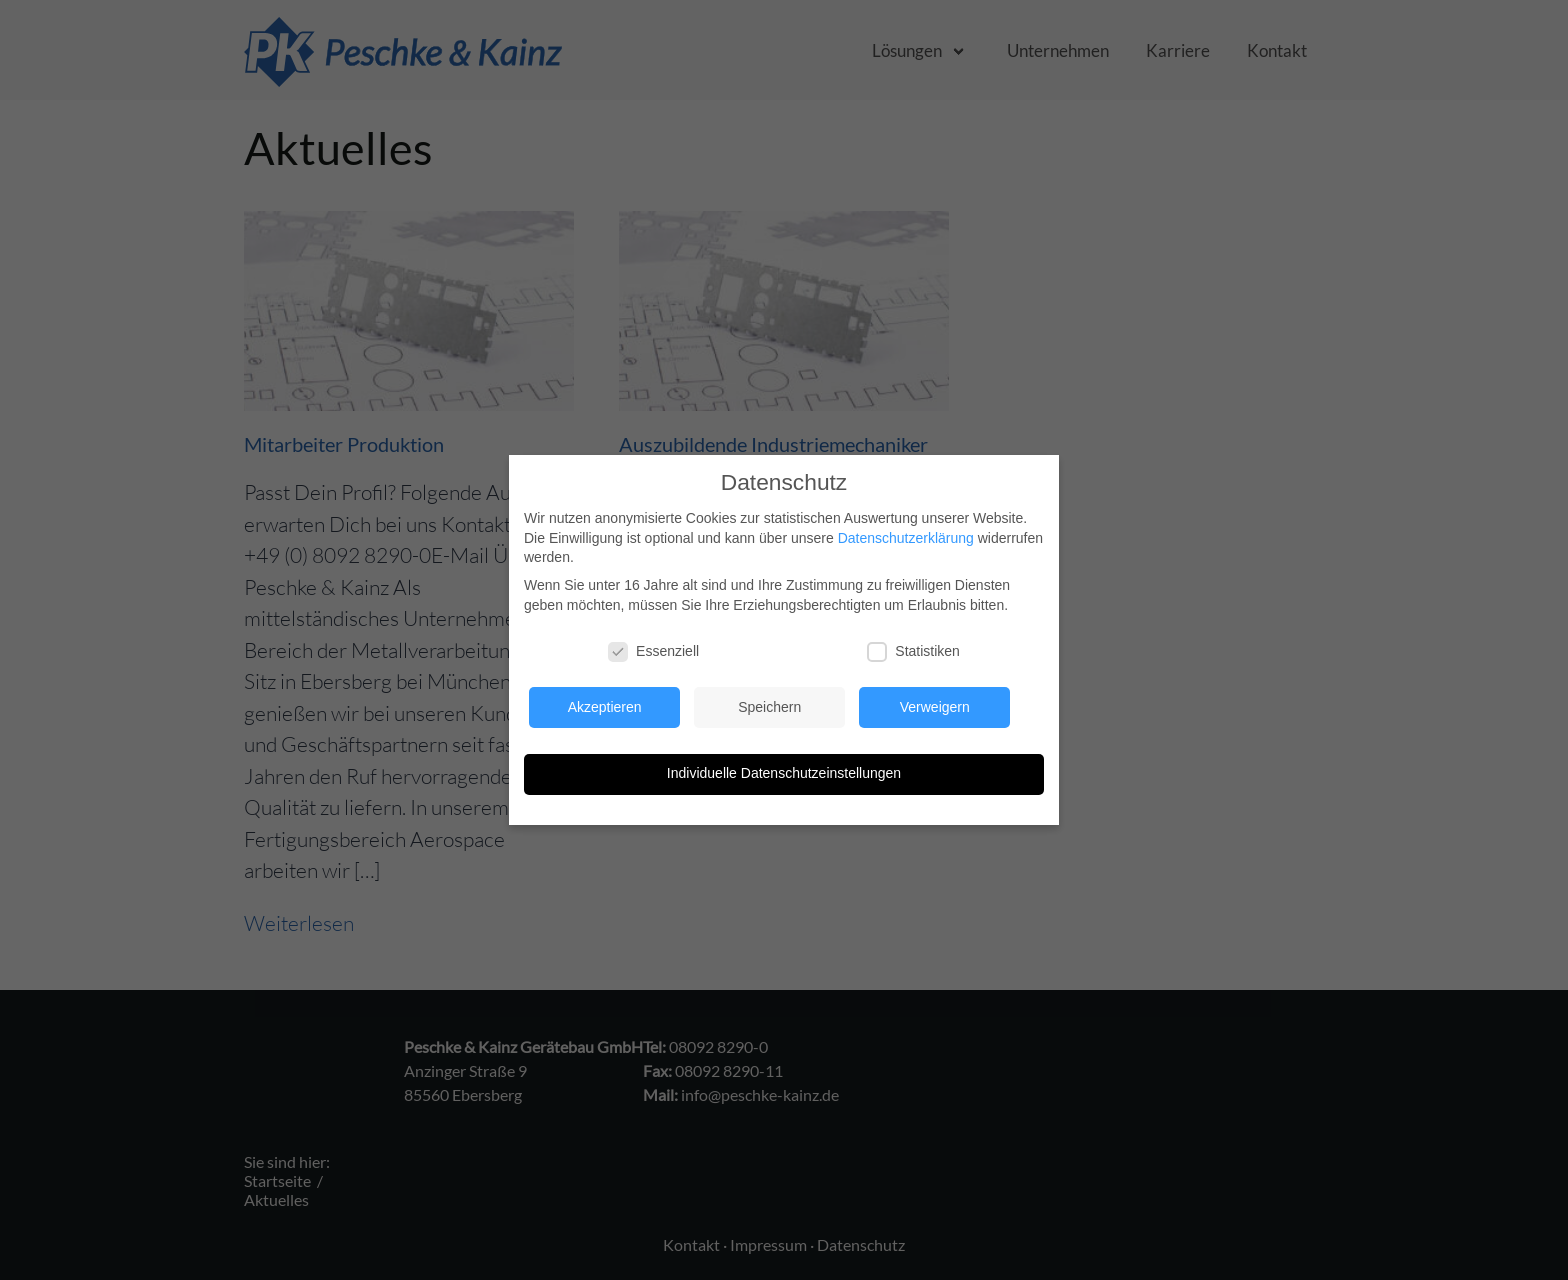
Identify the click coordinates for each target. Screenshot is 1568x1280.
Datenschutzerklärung (906, 538)
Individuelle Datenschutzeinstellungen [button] (784, 773)
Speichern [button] (769, 707)
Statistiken (913, 651)
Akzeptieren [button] (605, 707)
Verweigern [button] (935, 707)
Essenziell (653, 651)
